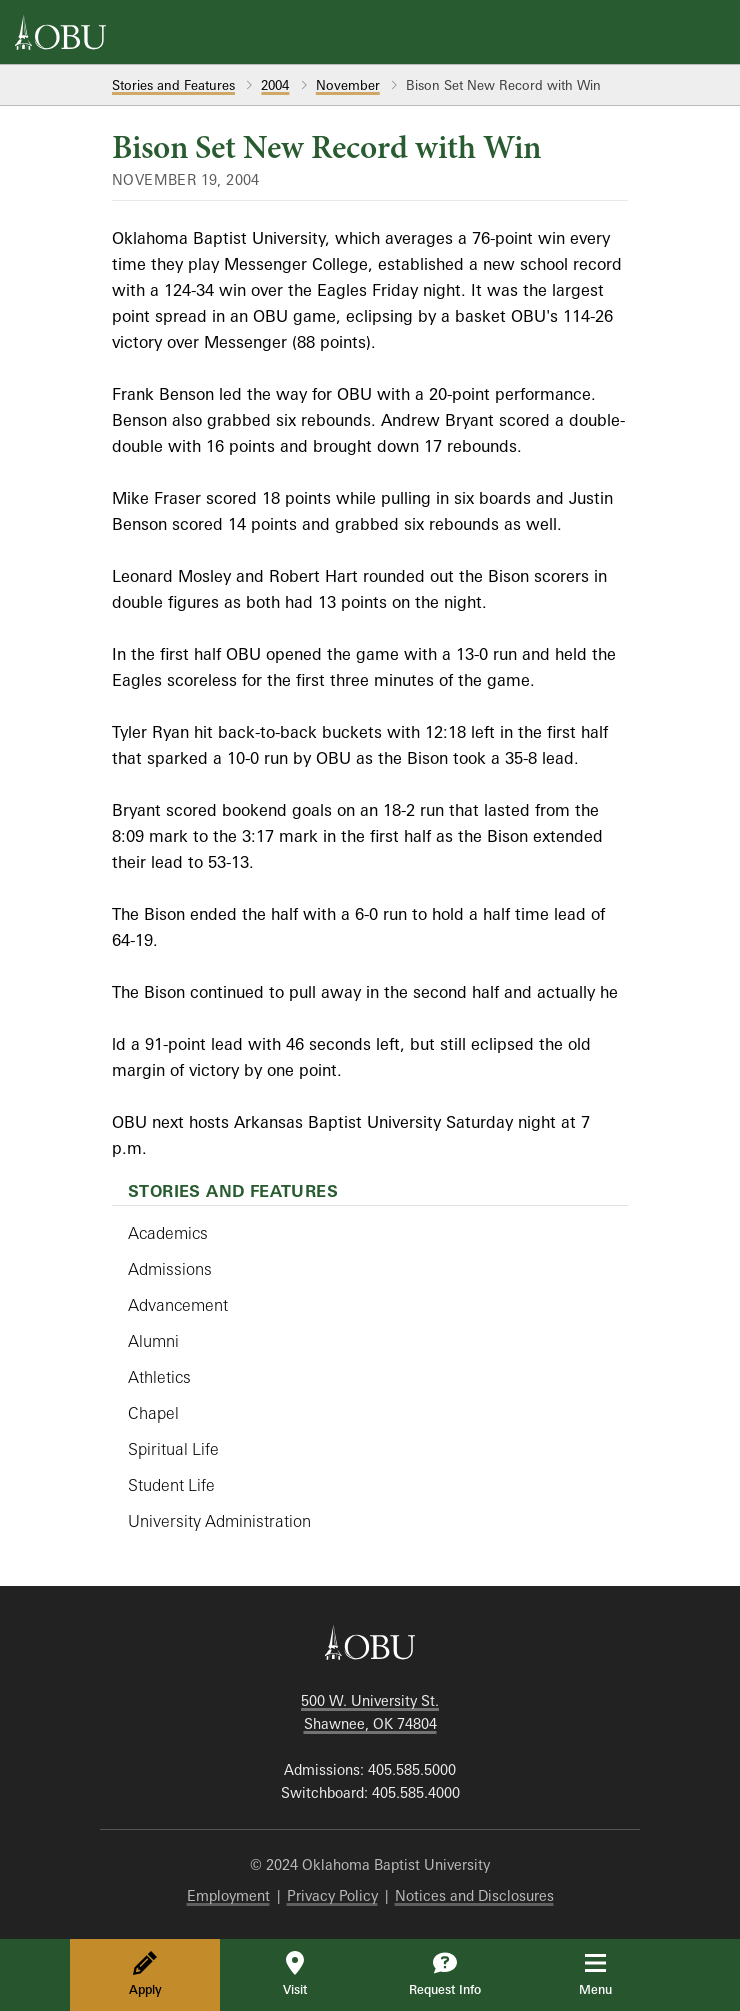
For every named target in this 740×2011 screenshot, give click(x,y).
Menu (609, 1974)
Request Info (445, 1974)
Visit (295, 1974)
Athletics (159, 1377)
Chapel (153, 1413)
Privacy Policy (332, 1895)
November (348, 85)
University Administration (219, 1521)
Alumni (153, 1341)
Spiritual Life (173, 1449)
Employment (228, 1895)
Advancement (178, 1305)
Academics (168, 1233)
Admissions (170, 1269)
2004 (275, 85)
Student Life (171, 1485)
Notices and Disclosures (474, 1895)
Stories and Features (173, 85)
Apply (145, 1974)
